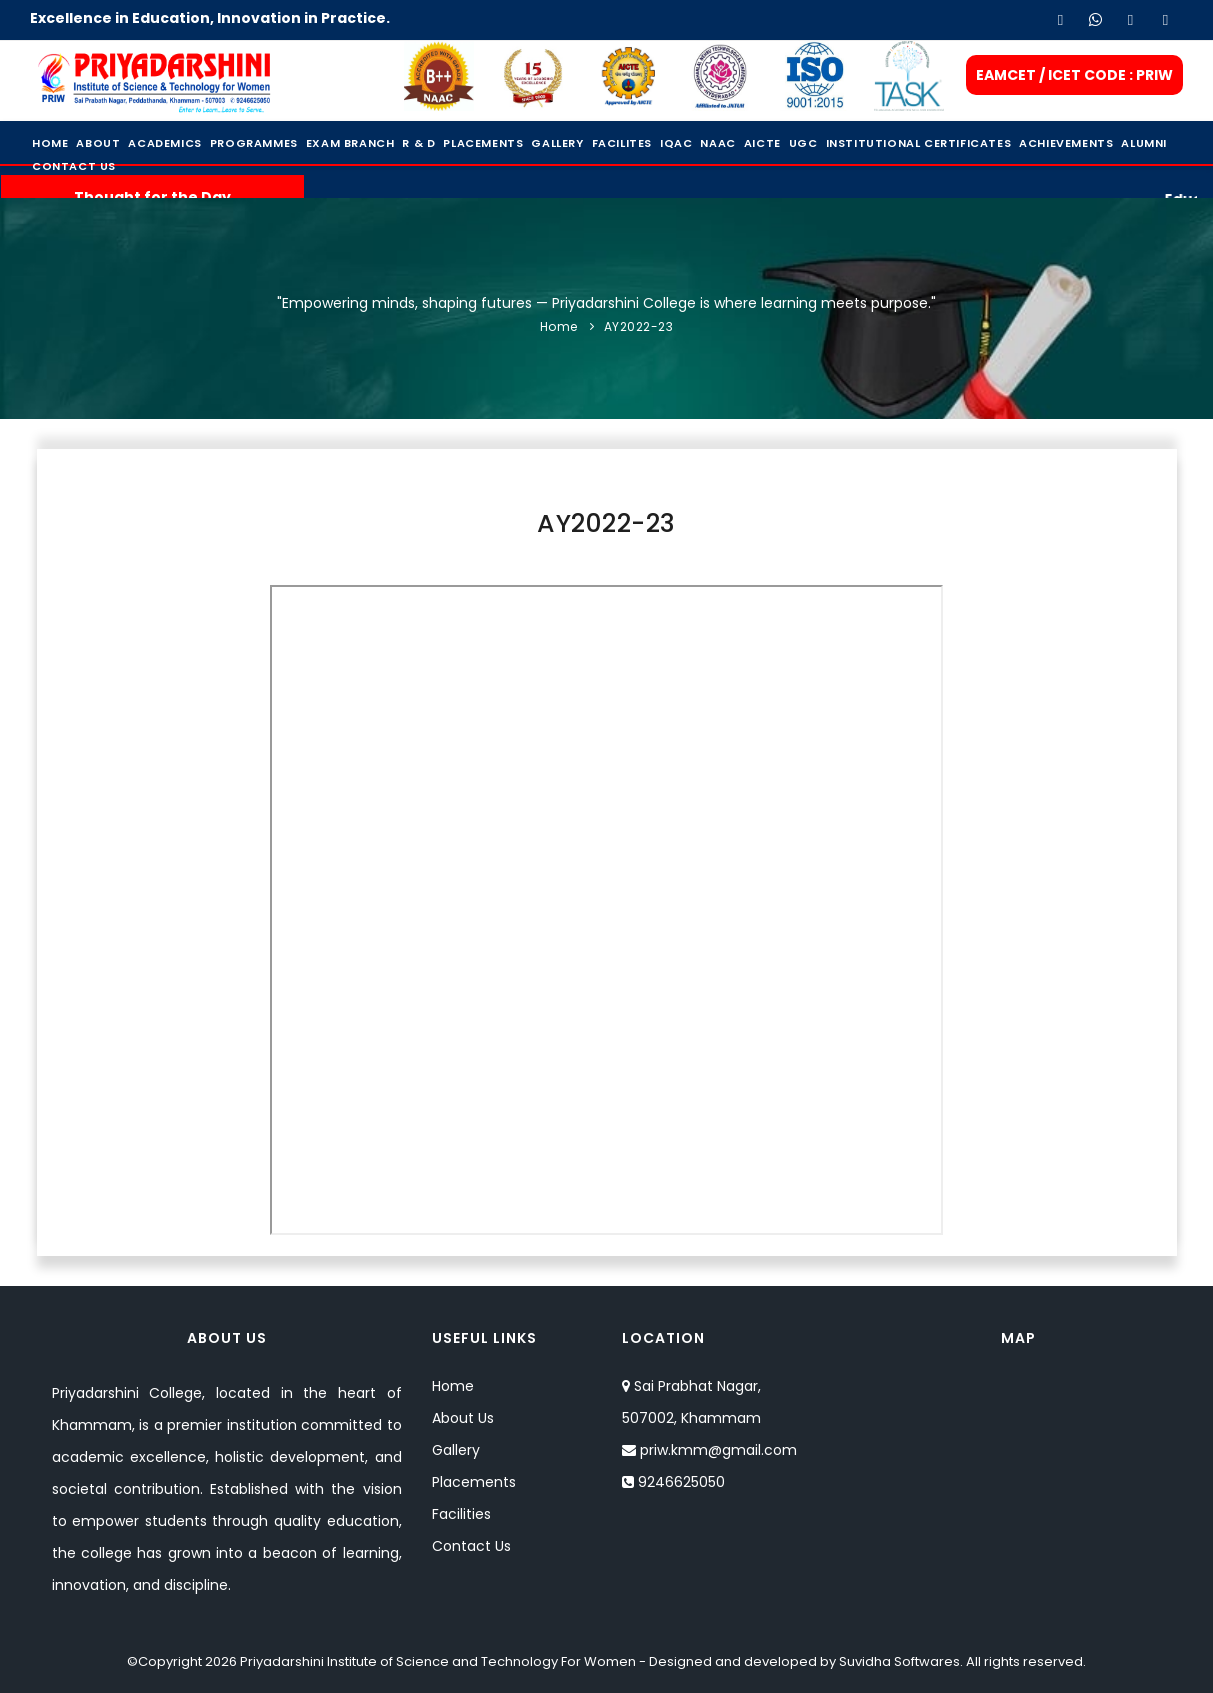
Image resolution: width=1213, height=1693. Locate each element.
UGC (803, 143)
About (98, 143)
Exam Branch (350, 143)
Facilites (622, 143)
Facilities (461, 1514)
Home (50, 143)
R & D (418, 143)
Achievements (1066, 143)
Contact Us (74, 166)
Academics (164, 143)
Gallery (557, 143)
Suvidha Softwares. (901, 1661)
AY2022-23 (639, 326)
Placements (483, 143)
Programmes (254, 143)
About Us (463, 1418)
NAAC (717, 143)
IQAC (676, 143)
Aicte (762, 143)
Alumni (1144, 143)
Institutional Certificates (919, 143)
